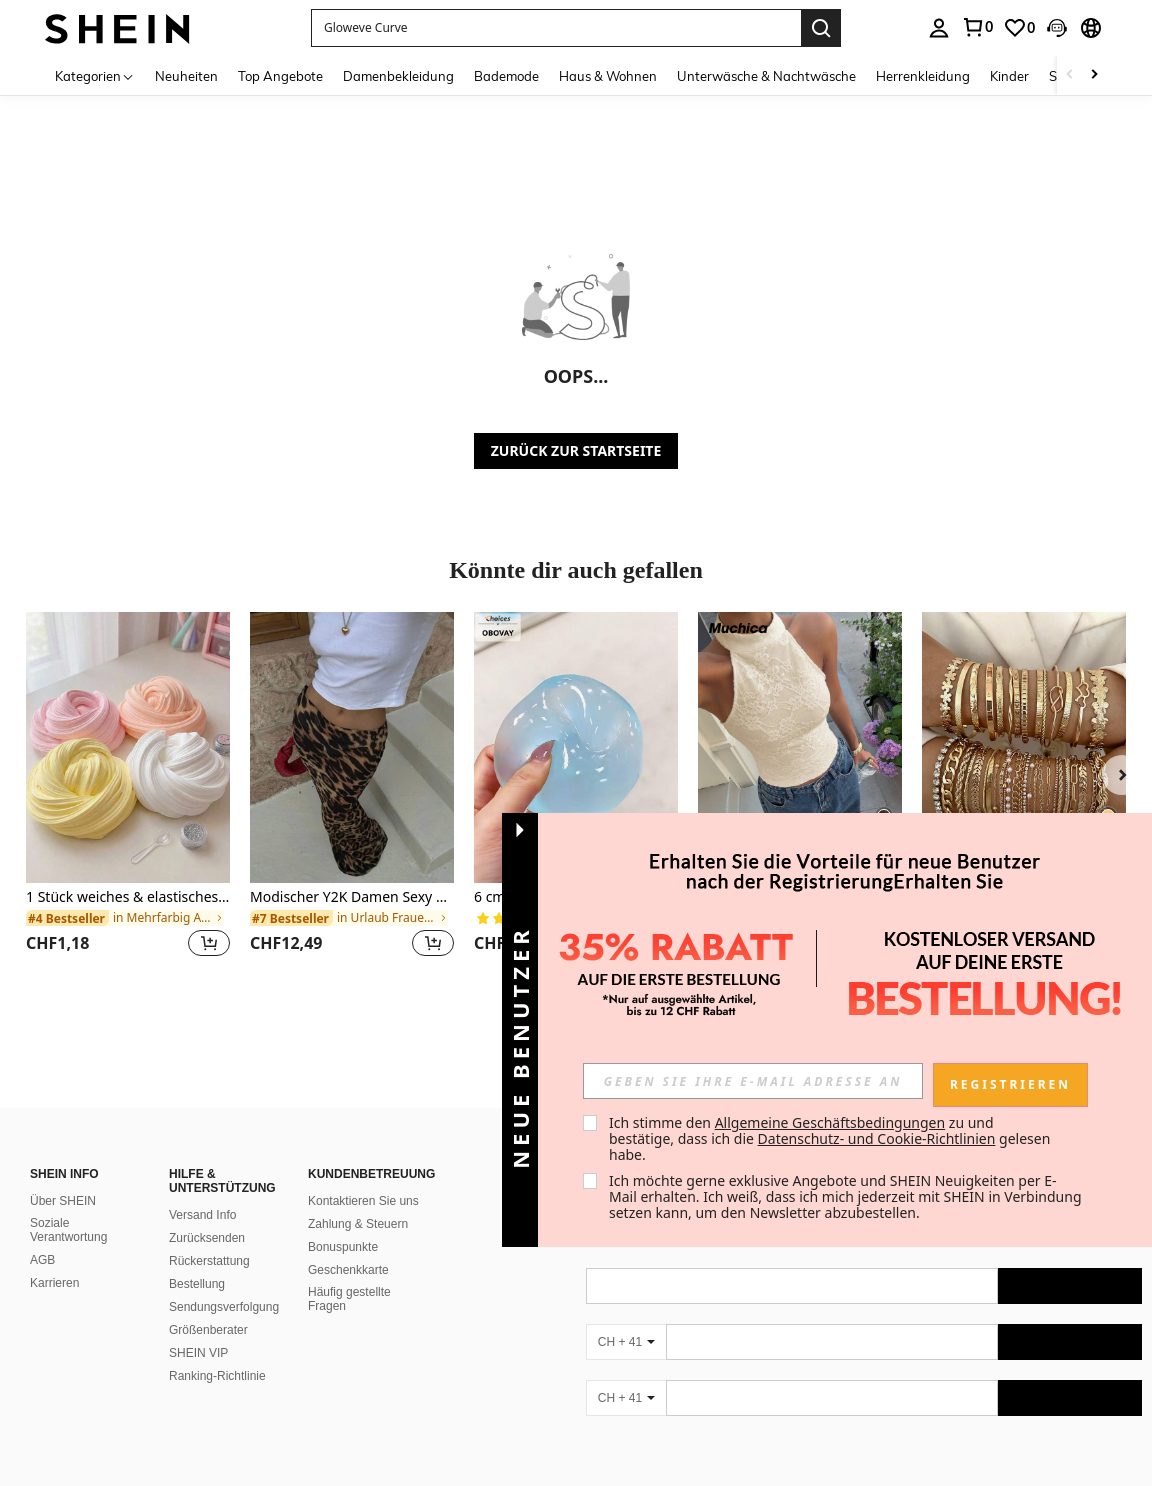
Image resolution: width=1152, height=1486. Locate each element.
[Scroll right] (1094, 75)
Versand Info (202, 1215)
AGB (42, 1260)
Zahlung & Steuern (358, 1224)
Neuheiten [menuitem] (186, 76)
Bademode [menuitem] (506, 76)
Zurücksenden (207, 1238)
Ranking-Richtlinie (217, 1376)
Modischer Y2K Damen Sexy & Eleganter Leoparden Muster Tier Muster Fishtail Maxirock (352, 897)
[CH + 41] (626, 1342)
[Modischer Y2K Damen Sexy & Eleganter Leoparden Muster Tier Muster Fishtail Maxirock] (352, 747)
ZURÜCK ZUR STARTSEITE (576, 450)
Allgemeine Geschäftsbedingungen (830, 1122)
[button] (556, 28)
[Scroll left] (1070, 75)
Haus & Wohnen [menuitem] (608, 76)
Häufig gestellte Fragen (349, 1299)
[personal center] (939, 28)
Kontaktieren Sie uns (363, 1201)
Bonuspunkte (343, 1247)
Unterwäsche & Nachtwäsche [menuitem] (766, 76)
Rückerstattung (209, 1261)
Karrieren (54, 1283)
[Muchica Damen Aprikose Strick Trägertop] (800, 747)
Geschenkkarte (348, 1270)
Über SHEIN (63, 1201)
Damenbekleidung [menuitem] (398, 76)
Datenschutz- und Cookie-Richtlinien (877, 1138)
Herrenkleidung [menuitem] (923, 76)
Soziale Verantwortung (68, 1230)
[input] (753, 1081)
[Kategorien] (95, 75)
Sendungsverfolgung (224, 1307)
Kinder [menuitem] (1009, 76)
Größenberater (208, 1330)
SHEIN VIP (198, 1353)
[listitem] (128, 796)
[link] (977, 27)
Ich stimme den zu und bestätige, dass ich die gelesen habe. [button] (831, 1138)
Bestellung (197, 1284)
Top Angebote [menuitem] (280, 76)
